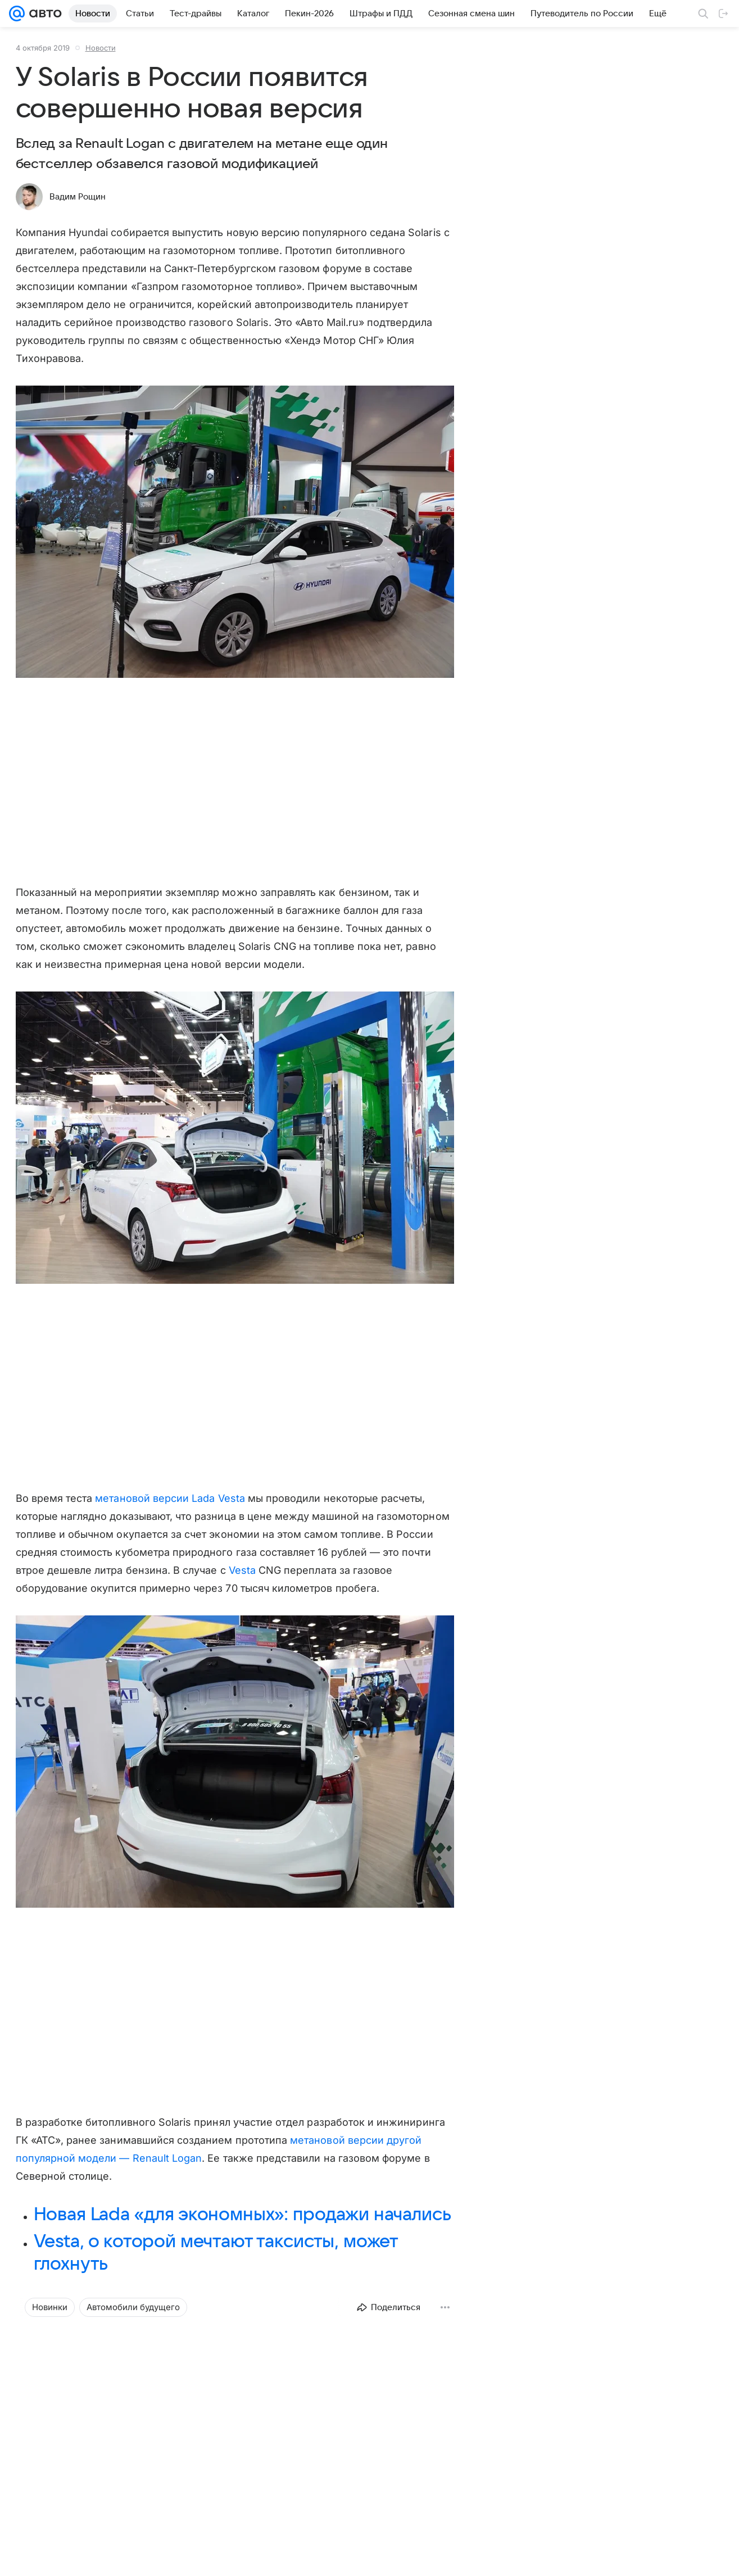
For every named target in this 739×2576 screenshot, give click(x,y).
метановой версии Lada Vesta (169, 1498)
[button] (235, 533)
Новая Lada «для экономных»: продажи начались (242, 2214)
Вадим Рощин (77, 196)
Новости (100, 47)
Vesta (242, 1570)
